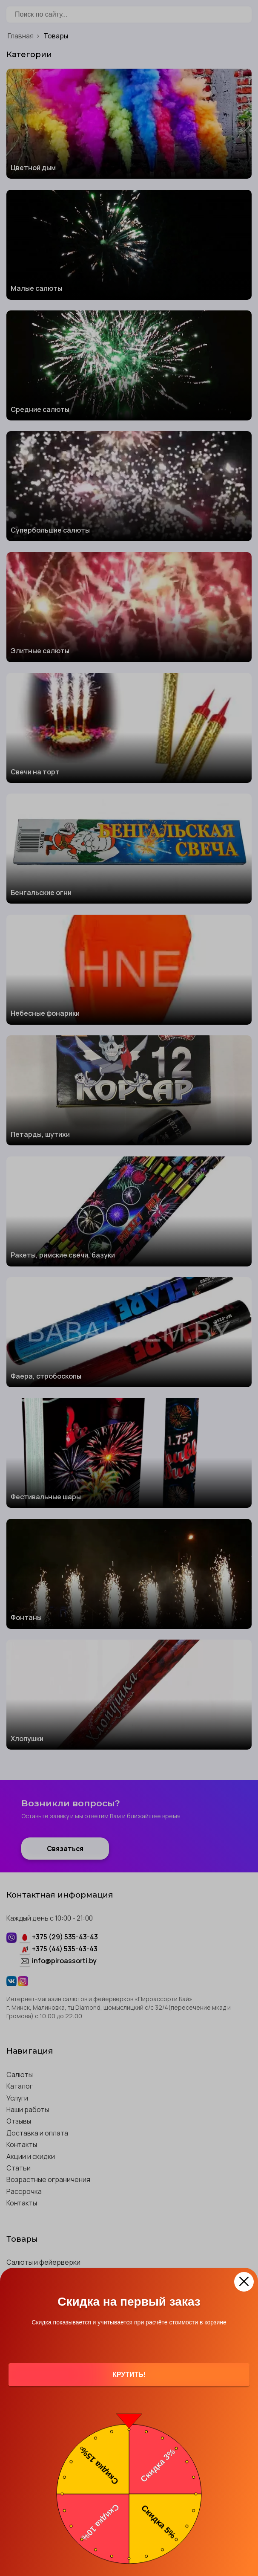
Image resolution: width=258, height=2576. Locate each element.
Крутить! (129, 2374)
